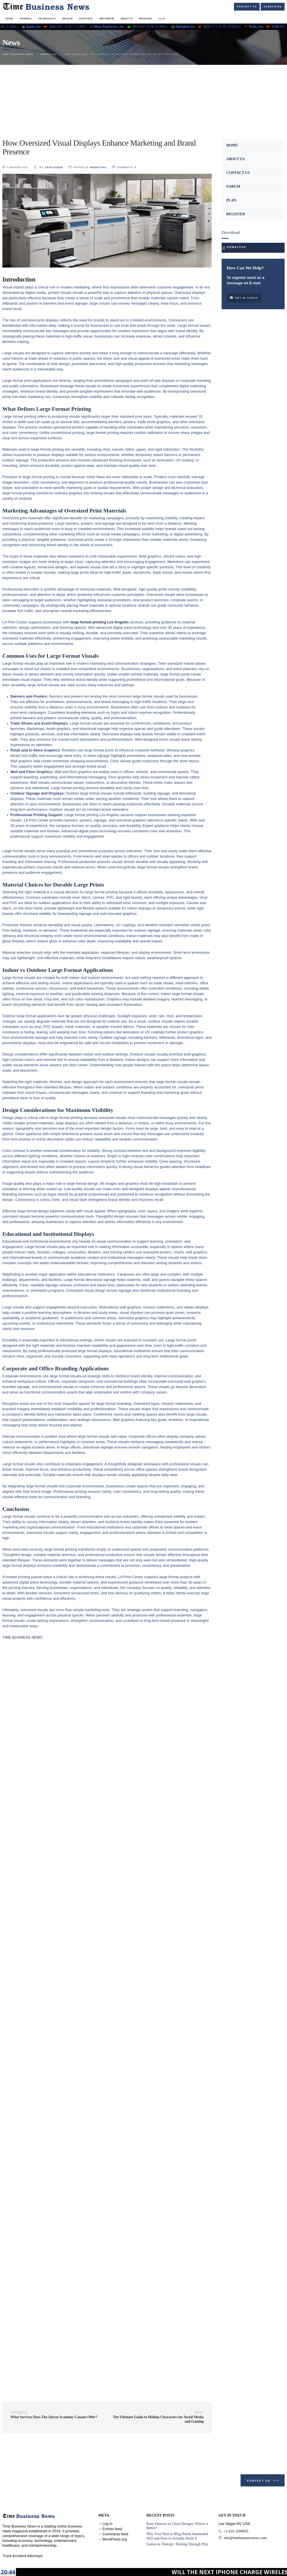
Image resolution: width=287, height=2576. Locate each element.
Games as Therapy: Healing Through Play (177, 2544)
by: (48, 167)
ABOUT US (235, 159)
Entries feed (112, 2529)
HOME (232, 145)
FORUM (233, 187)
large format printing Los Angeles (99, 622)
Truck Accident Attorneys (22, 2556)
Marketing (98, 167)
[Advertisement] (143, 95)
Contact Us (263, 2481)
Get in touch (244, 297)
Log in (107, 2524)
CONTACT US (238, 173)
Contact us (247, 6)
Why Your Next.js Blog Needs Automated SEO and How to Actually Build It (177, 2536)
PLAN (231, 200)
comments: (124, 167)
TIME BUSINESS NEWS (22, 1637)
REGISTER (235, 214)
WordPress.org (114, 2539)
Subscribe (272, 6)
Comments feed (115, 2534)
